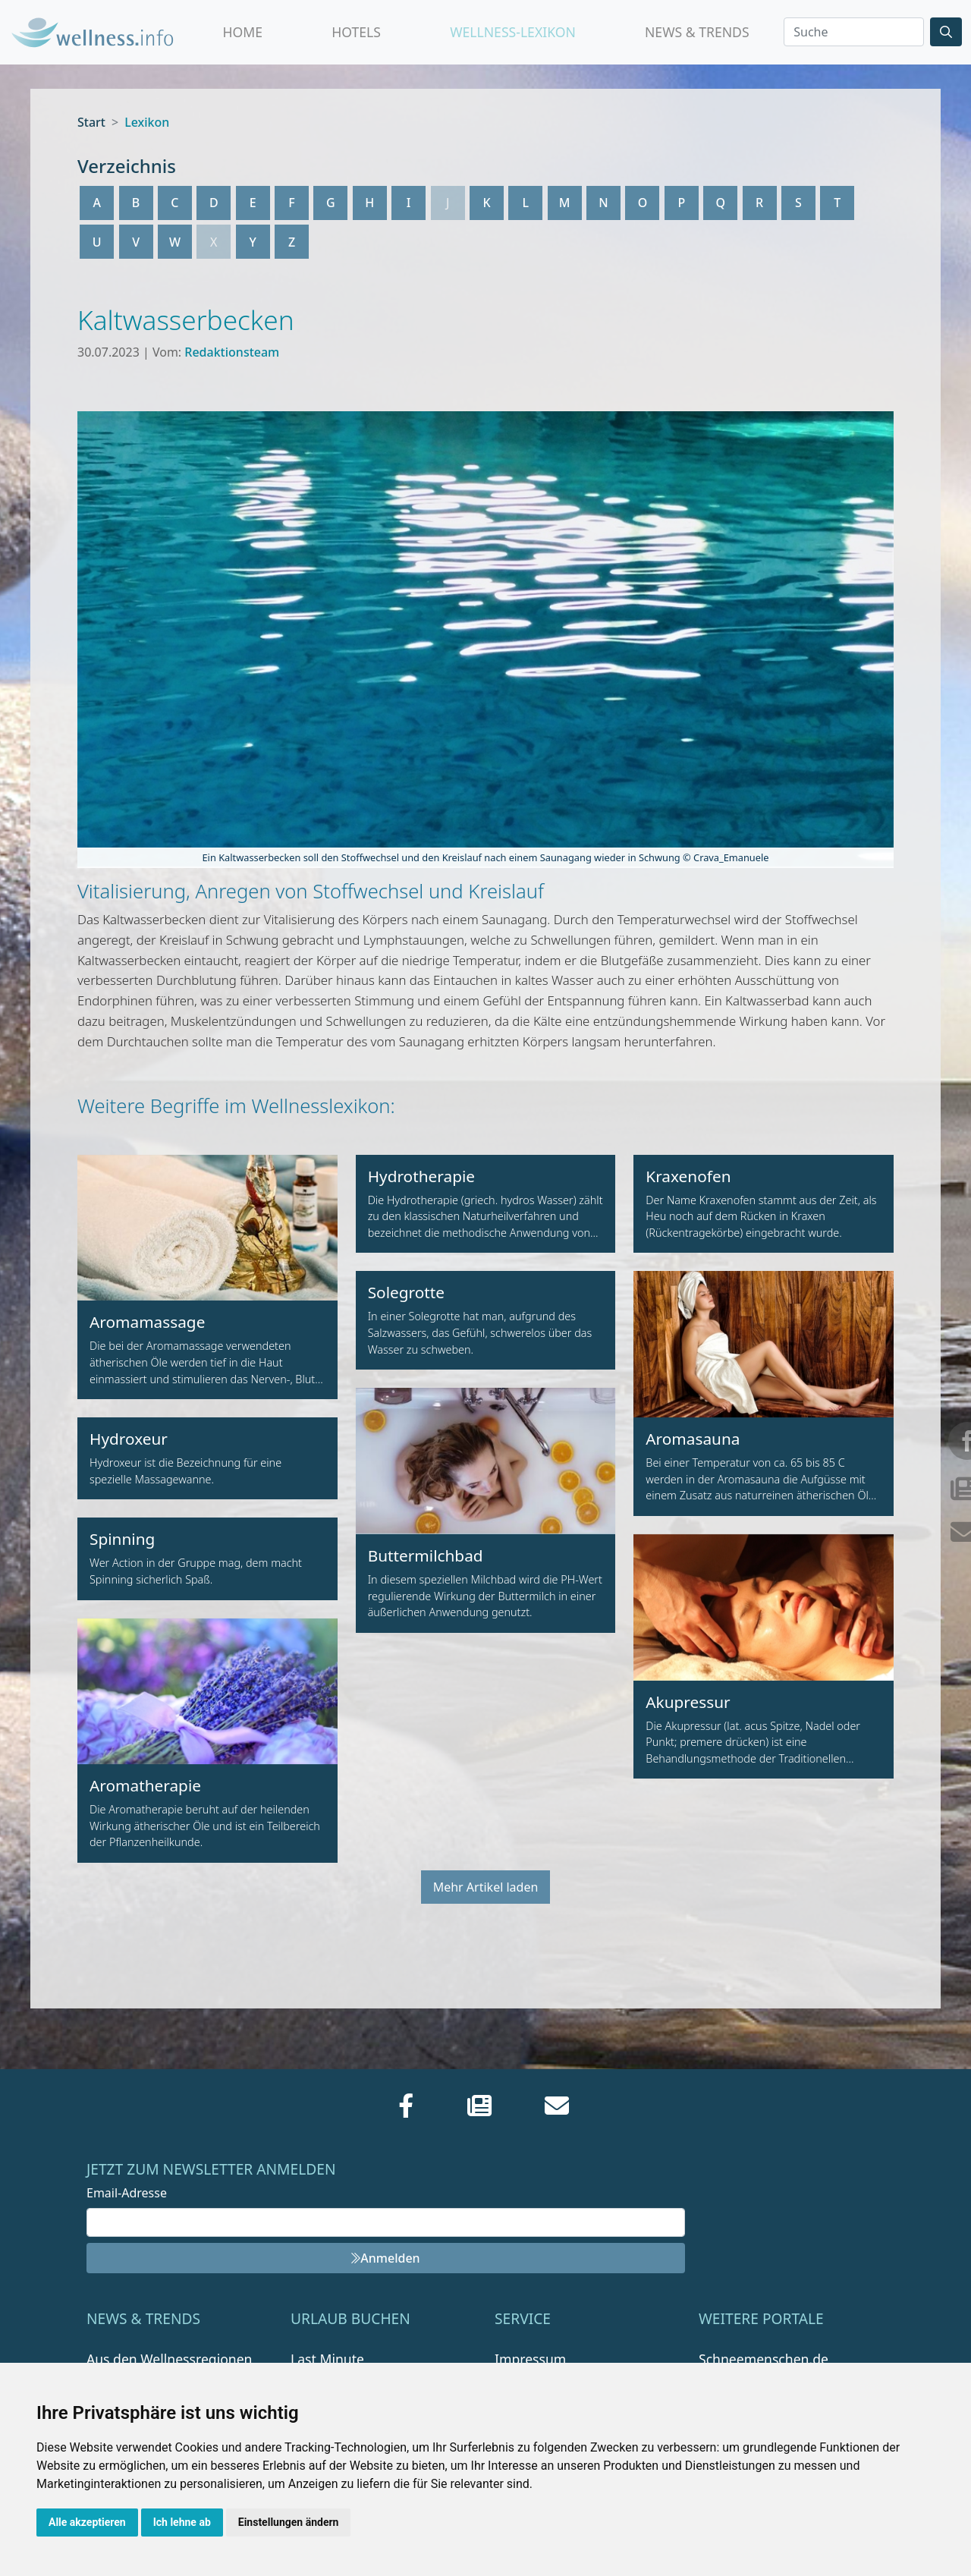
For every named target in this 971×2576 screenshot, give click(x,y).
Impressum (530, 2359)
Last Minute (327, 2359)
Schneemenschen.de (763, 2359)
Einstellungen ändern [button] (288, 2522)
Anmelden (385, 2258)
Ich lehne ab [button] (182, 2522)
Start (91, 122)
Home (243, 32)
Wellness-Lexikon (513, 32)
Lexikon (146, 122)
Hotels (356, 32)
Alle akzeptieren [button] (87, 2522)
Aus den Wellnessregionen (169, 2359)
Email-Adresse (126, 2192)
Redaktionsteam (231, 352)
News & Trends (697, 32)
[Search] (854, 31)
